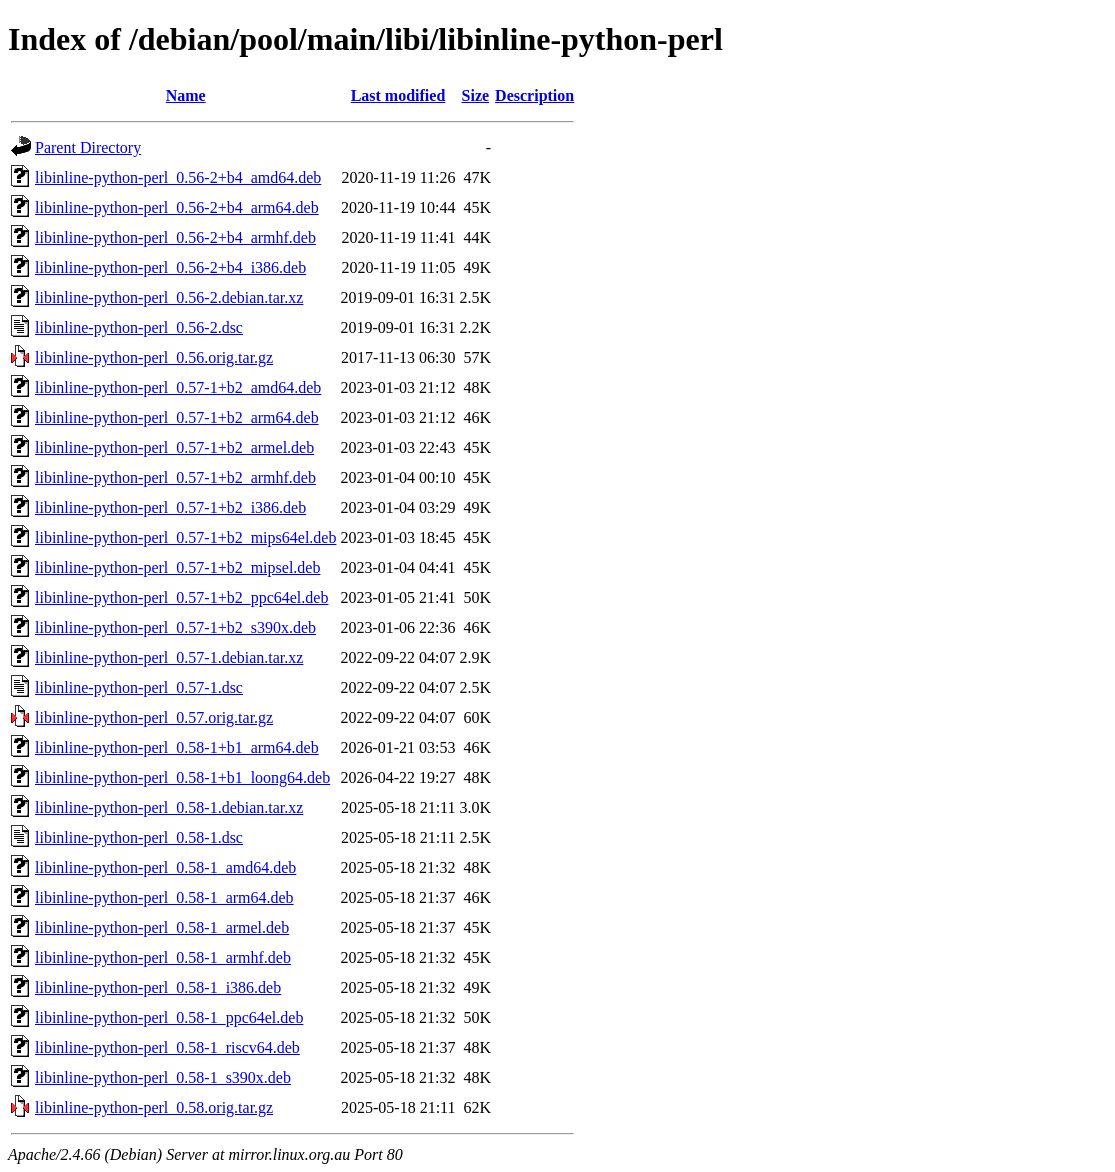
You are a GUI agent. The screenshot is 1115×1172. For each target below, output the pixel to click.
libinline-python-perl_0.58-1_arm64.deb (164, 897)
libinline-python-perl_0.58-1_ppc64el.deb (169, 1017)
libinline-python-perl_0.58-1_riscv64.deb (167, 1047)
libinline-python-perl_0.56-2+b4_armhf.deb (175, 237)
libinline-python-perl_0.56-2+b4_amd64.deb (178, 177)
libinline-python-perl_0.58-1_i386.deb (158, 987)
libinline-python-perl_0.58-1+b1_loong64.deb (182, 777)
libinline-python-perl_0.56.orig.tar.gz (154, 357)
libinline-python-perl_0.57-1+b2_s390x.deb (175, 627)
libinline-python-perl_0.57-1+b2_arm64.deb (177, 417)
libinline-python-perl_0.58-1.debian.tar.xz (169, 807)
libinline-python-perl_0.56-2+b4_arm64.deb (177, 207)
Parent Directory (88, 147)
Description (534, 95)
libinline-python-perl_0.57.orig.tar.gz (154, 717)
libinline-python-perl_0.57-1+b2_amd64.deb (178, 387)
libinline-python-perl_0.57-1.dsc (139, 687)
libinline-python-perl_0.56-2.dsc (139, 327)
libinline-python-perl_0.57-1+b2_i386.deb (170, 507)
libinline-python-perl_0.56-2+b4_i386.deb (170, 267)
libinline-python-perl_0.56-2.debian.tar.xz (169, 297)
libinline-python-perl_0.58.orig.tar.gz (154, 1107)
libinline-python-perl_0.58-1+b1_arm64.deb (177, 747)
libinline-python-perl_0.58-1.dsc (139, 837)
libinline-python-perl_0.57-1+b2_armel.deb (174, 447)
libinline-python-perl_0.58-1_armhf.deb (163, 957)
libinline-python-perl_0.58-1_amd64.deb (165, 867)
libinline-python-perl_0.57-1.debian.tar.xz (169, 657)
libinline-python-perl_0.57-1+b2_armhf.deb (175, 477)
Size (476, 95)
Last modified (398, 95)
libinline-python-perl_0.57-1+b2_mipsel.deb (177, 567)
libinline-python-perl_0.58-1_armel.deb (162, 927)
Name (186, 95)
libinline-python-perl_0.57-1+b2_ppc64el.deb (181, 597)
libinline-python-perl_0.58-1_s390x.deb (163, 1077)
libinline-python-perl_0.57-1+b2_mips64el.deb (185, 537)
